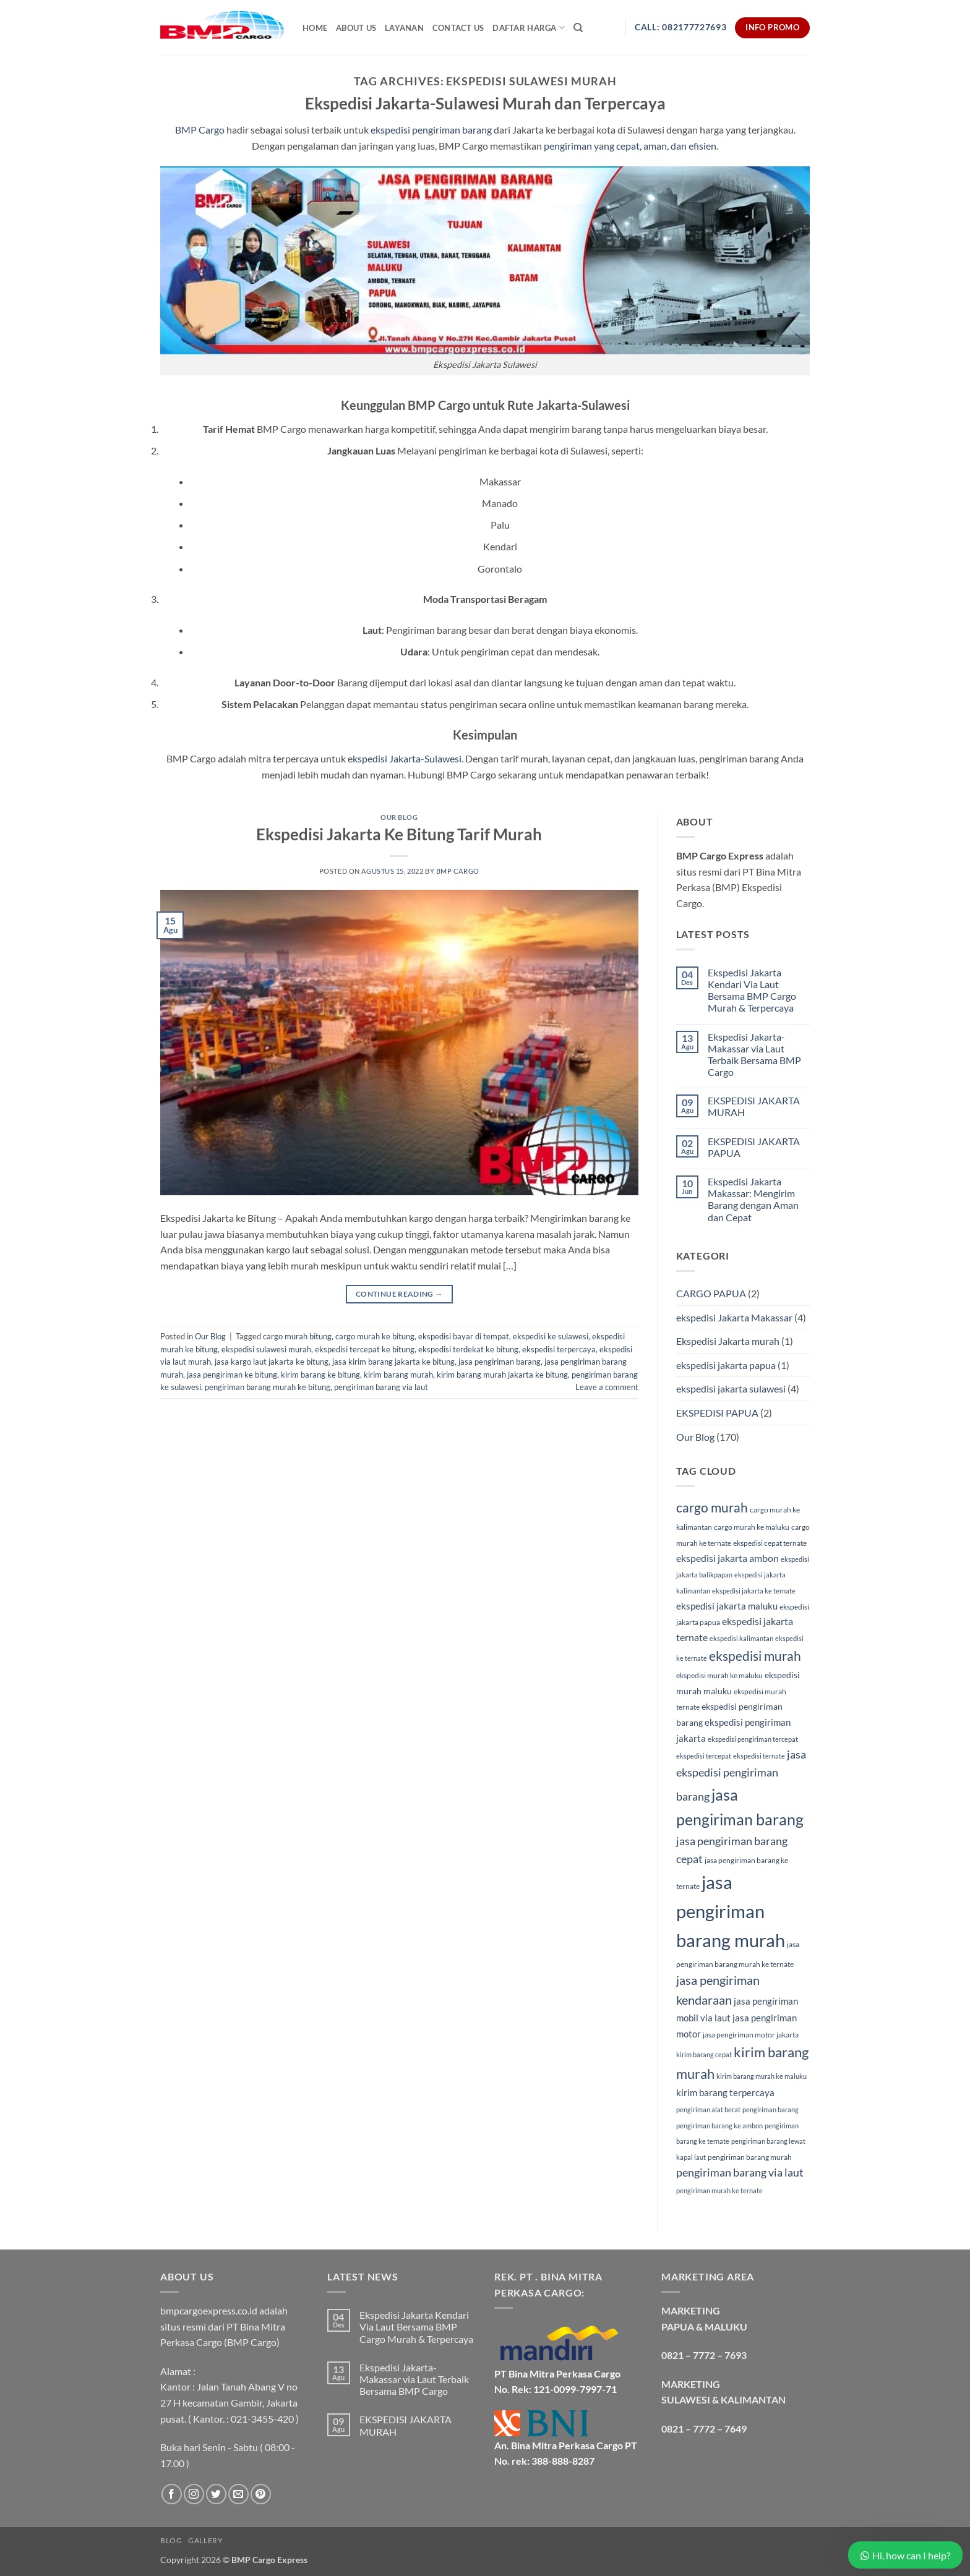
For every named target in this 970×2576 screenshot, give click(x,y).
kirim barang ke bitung (320, 1375)
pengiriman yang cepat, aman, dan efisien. (630, 145)
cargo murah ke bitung (374, 1336)
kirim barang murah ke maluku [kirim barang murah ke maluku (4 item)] (761, 2076)
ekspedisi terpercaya (559, 1349)
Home (315, 28)
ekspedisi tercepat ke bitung (364, 1349)
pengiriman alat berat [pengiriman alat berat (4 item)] (708, 2109)
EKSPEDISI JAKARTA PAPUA (754, 1147)
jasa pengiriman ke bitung (232, 1375)
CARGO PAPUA (711, 1293)
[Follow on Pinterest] (261, 2494)
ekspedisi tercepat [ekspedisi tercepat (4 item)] (703, 1756)
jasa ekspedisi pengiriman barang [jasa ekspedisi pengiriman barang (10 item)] (741, 1774)
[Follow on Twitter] (216, 2494)
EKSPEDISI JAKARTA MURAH (754, 1106)
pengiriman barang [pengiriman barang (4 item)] (770, 2109)
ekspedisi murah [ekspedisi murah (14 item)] (755, 1656)
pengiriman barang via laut (381, 1387)
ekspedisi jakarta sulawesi (731, 1388)
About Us (356, 28)
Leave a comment (606, 1387)
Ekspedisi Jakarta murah (727, 1341)
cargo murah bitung (297, 1336)
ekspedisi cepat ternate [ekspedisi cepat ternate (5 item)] (770, 1543)
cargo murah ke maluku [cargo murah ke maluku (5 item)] (751, 1527)
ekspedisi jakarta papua (726, 1365)
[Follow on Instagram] (194, 2494)
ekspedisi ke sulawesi (550, 1336)
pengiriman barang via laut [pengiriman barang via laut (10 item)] (740, 2172)
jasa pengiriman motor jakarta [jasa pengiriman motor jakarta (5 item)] (751, 2034)
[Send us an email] (238, 2494)
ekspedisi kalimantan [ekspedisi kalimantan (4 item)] (741, 1638)
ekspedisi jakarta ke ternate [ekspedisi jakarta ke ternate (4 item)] (754, 1591)
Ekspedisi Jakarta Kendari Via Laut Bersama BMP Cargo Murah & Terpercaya (752, 990)
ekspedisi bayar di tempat (463, 1336)
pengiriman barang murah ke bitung (267, 1387)
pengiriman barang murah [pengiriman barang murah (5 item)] (750, 2157)
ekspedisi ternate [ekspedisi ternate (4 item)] (759, 1756)
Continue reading (399, 1294)
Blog (171, 2540)
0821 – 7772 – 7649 (704, 2428)
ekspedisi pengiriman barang (431, 129)
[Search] (578, 28)
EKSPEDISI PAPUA (717, 1412)
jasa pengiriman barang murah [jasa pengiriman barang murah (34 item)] (730, 1911)
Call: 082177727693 (680, 27)
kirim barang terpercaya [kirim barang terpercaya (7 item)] (725, 2092)
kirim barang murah (398, 1375)
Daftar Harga (528, 27)
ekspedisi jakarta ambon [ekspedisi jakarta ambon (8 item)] (727, 1558)
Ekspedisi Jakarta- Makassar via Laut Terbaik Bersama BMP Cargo (754, 1054)
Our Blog (399, 817)
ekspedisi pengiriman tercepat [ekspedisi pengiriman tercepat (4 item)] (753, 1739)
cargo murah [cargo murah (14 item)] (712, 1507)
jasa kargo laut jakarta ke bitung (271, 1362)
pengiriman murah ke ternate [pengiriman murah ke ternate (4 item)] (719, 2190)
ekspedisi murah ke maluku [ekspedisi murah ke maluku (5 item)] (719, 1675)
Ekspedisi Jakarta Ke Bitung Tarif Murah (399, 834)
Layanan (404, 28)
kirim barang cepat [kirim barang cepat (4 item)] (704, 2054)
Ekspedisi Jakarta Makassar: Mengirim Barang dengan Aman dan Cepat (753, 1199)
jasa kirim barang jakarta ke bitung (393, 1362)
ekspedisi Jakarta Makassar (734, 1317)
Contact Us (458, 28)
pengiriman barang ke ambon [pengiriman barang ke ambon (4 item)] (719, 2126)
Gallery (205, 2540)
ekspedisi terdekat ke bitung (468, 1349)
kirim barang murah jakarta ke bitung (502, 1375)
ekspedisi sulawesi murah (266, 1349)
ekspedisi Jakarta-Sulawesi (404, 758)
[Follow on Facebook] (171, 2494)
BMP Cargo (200, 129)
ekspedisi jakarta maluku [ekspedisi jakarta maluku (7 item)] (727, 1605)
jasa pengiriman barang (499, 1362)
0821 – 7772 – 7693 (704, 2355)
